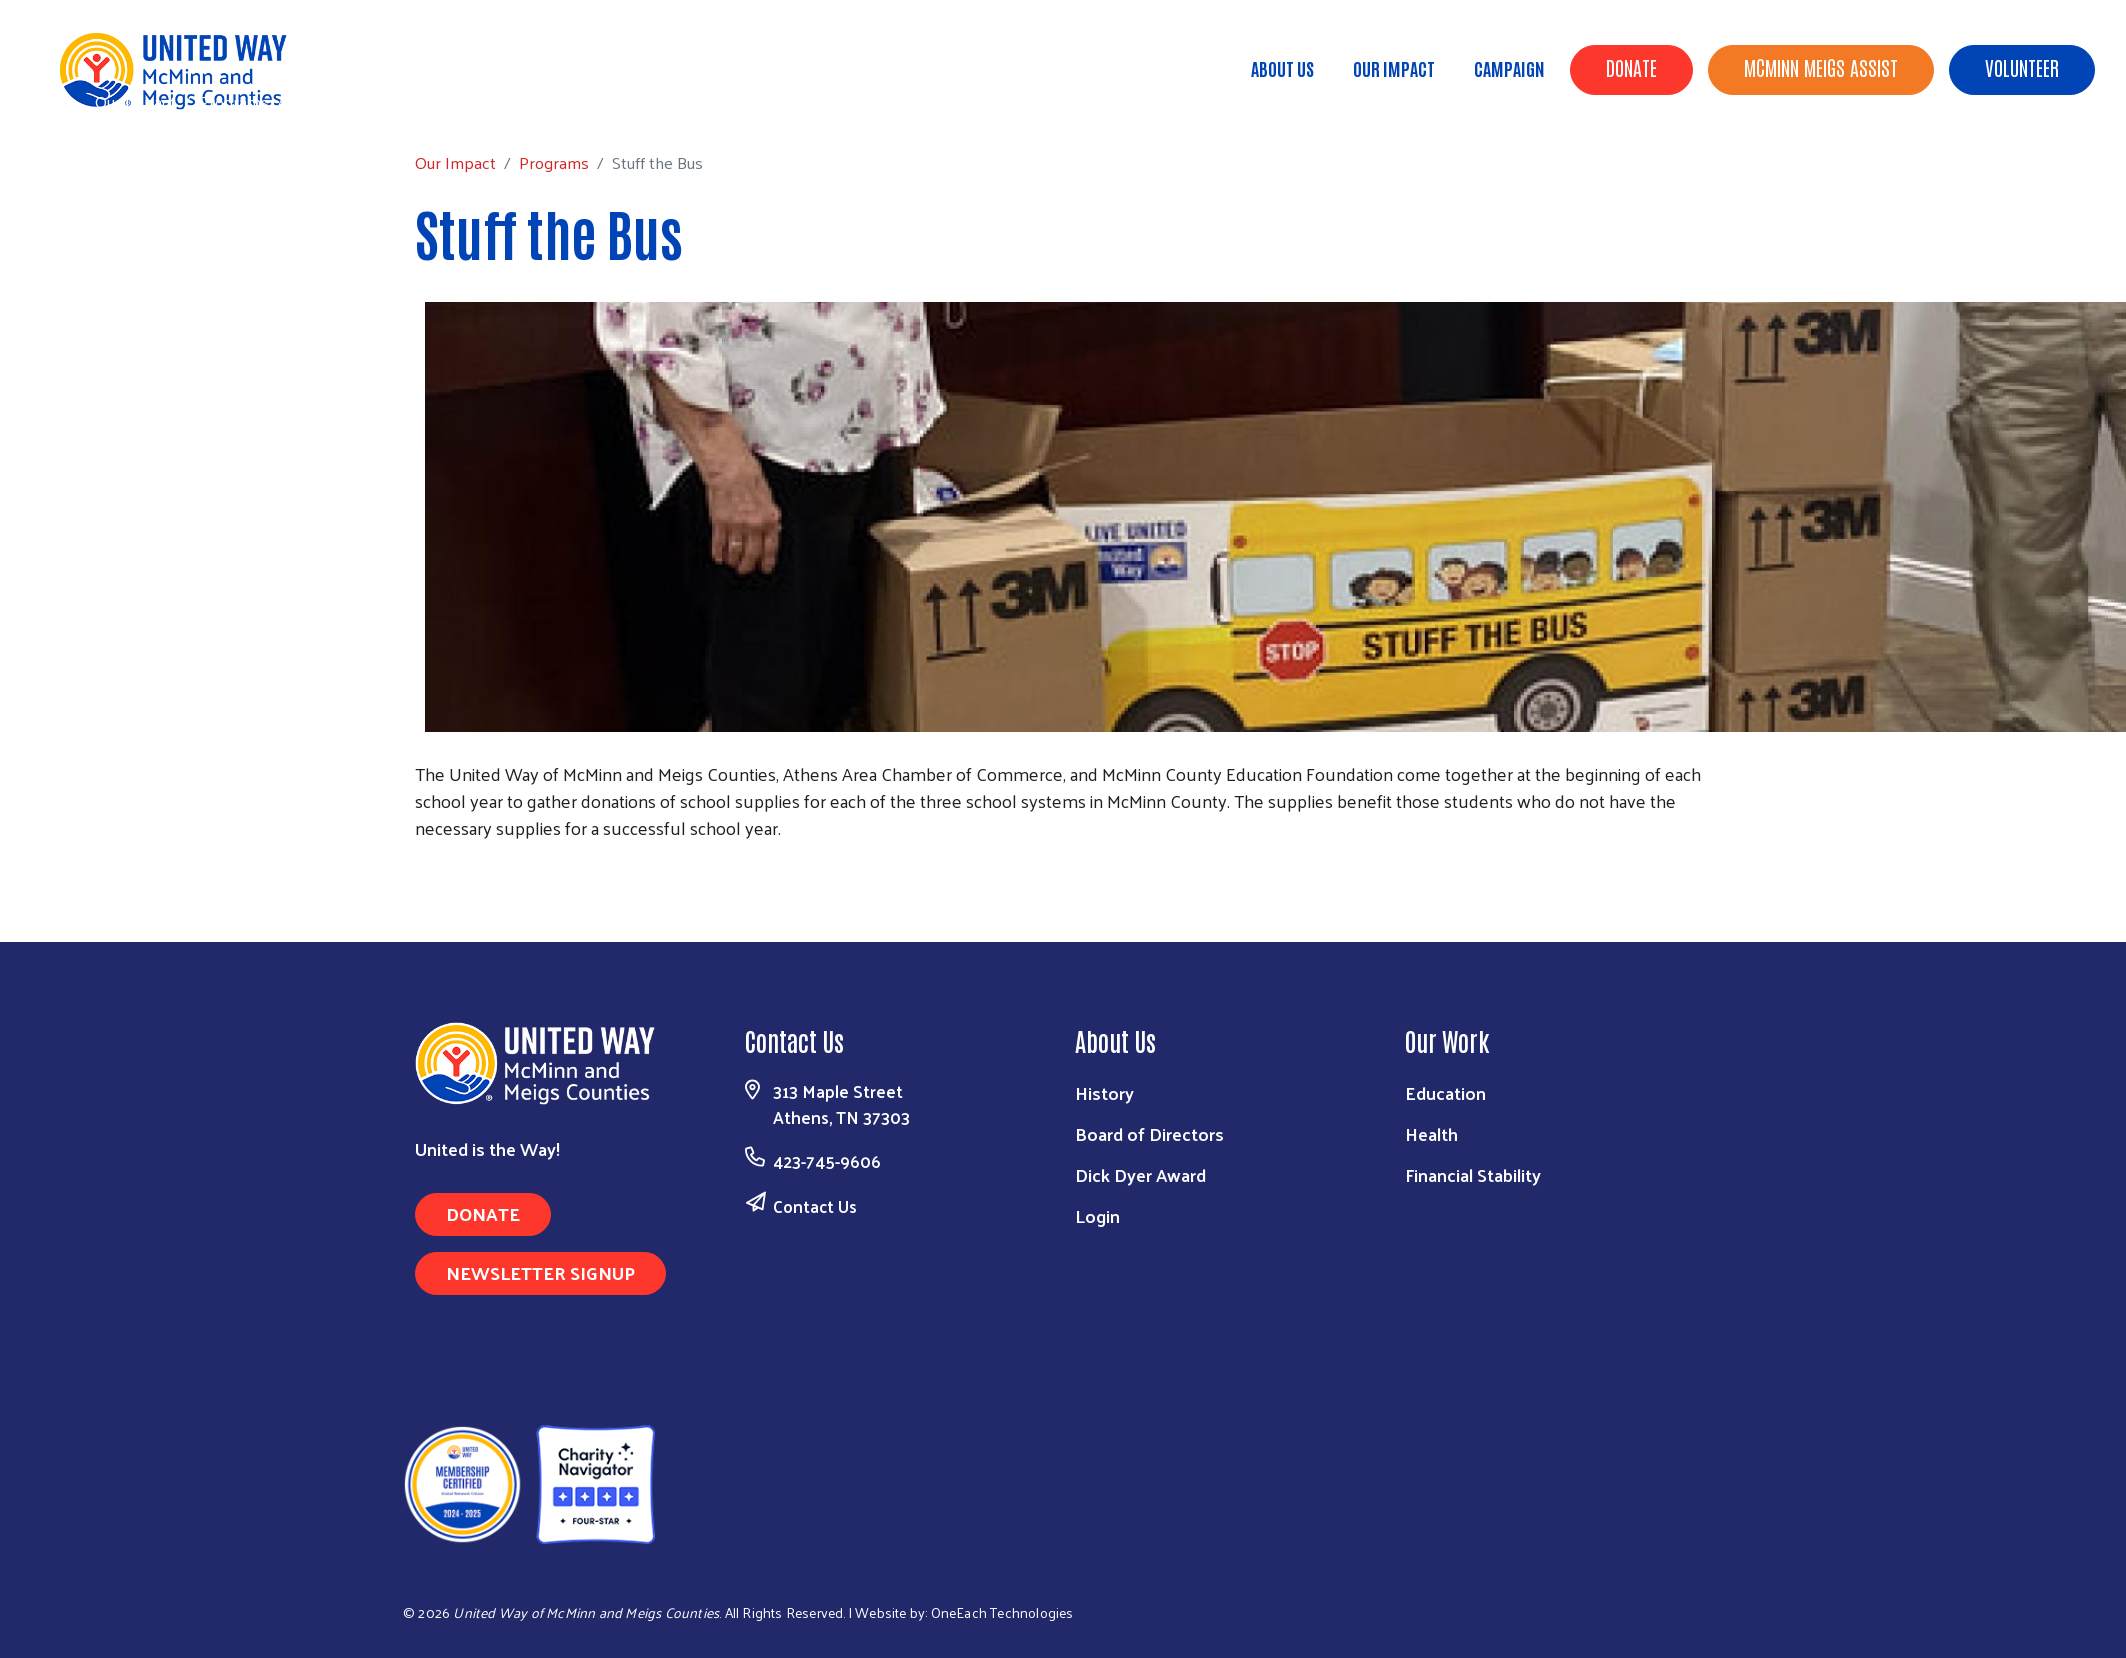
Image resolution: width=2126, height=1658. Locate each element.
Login (1097, 1215)
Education (1445, 1092)
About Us (1282, 68)
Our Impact (1394, 68)
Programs (234, 101)
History (1104, 1092)
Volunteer (2022, 67)
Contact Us (815, 1206)
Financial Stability (1473, 1174)
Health (1431, 1133)
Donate (1631, 67)
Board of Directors (1149, 1133)
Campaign (1509, 68)
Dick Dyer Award (1140, 1174)
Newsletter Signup (540, 1272)
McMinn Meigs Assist (1821, 67)
